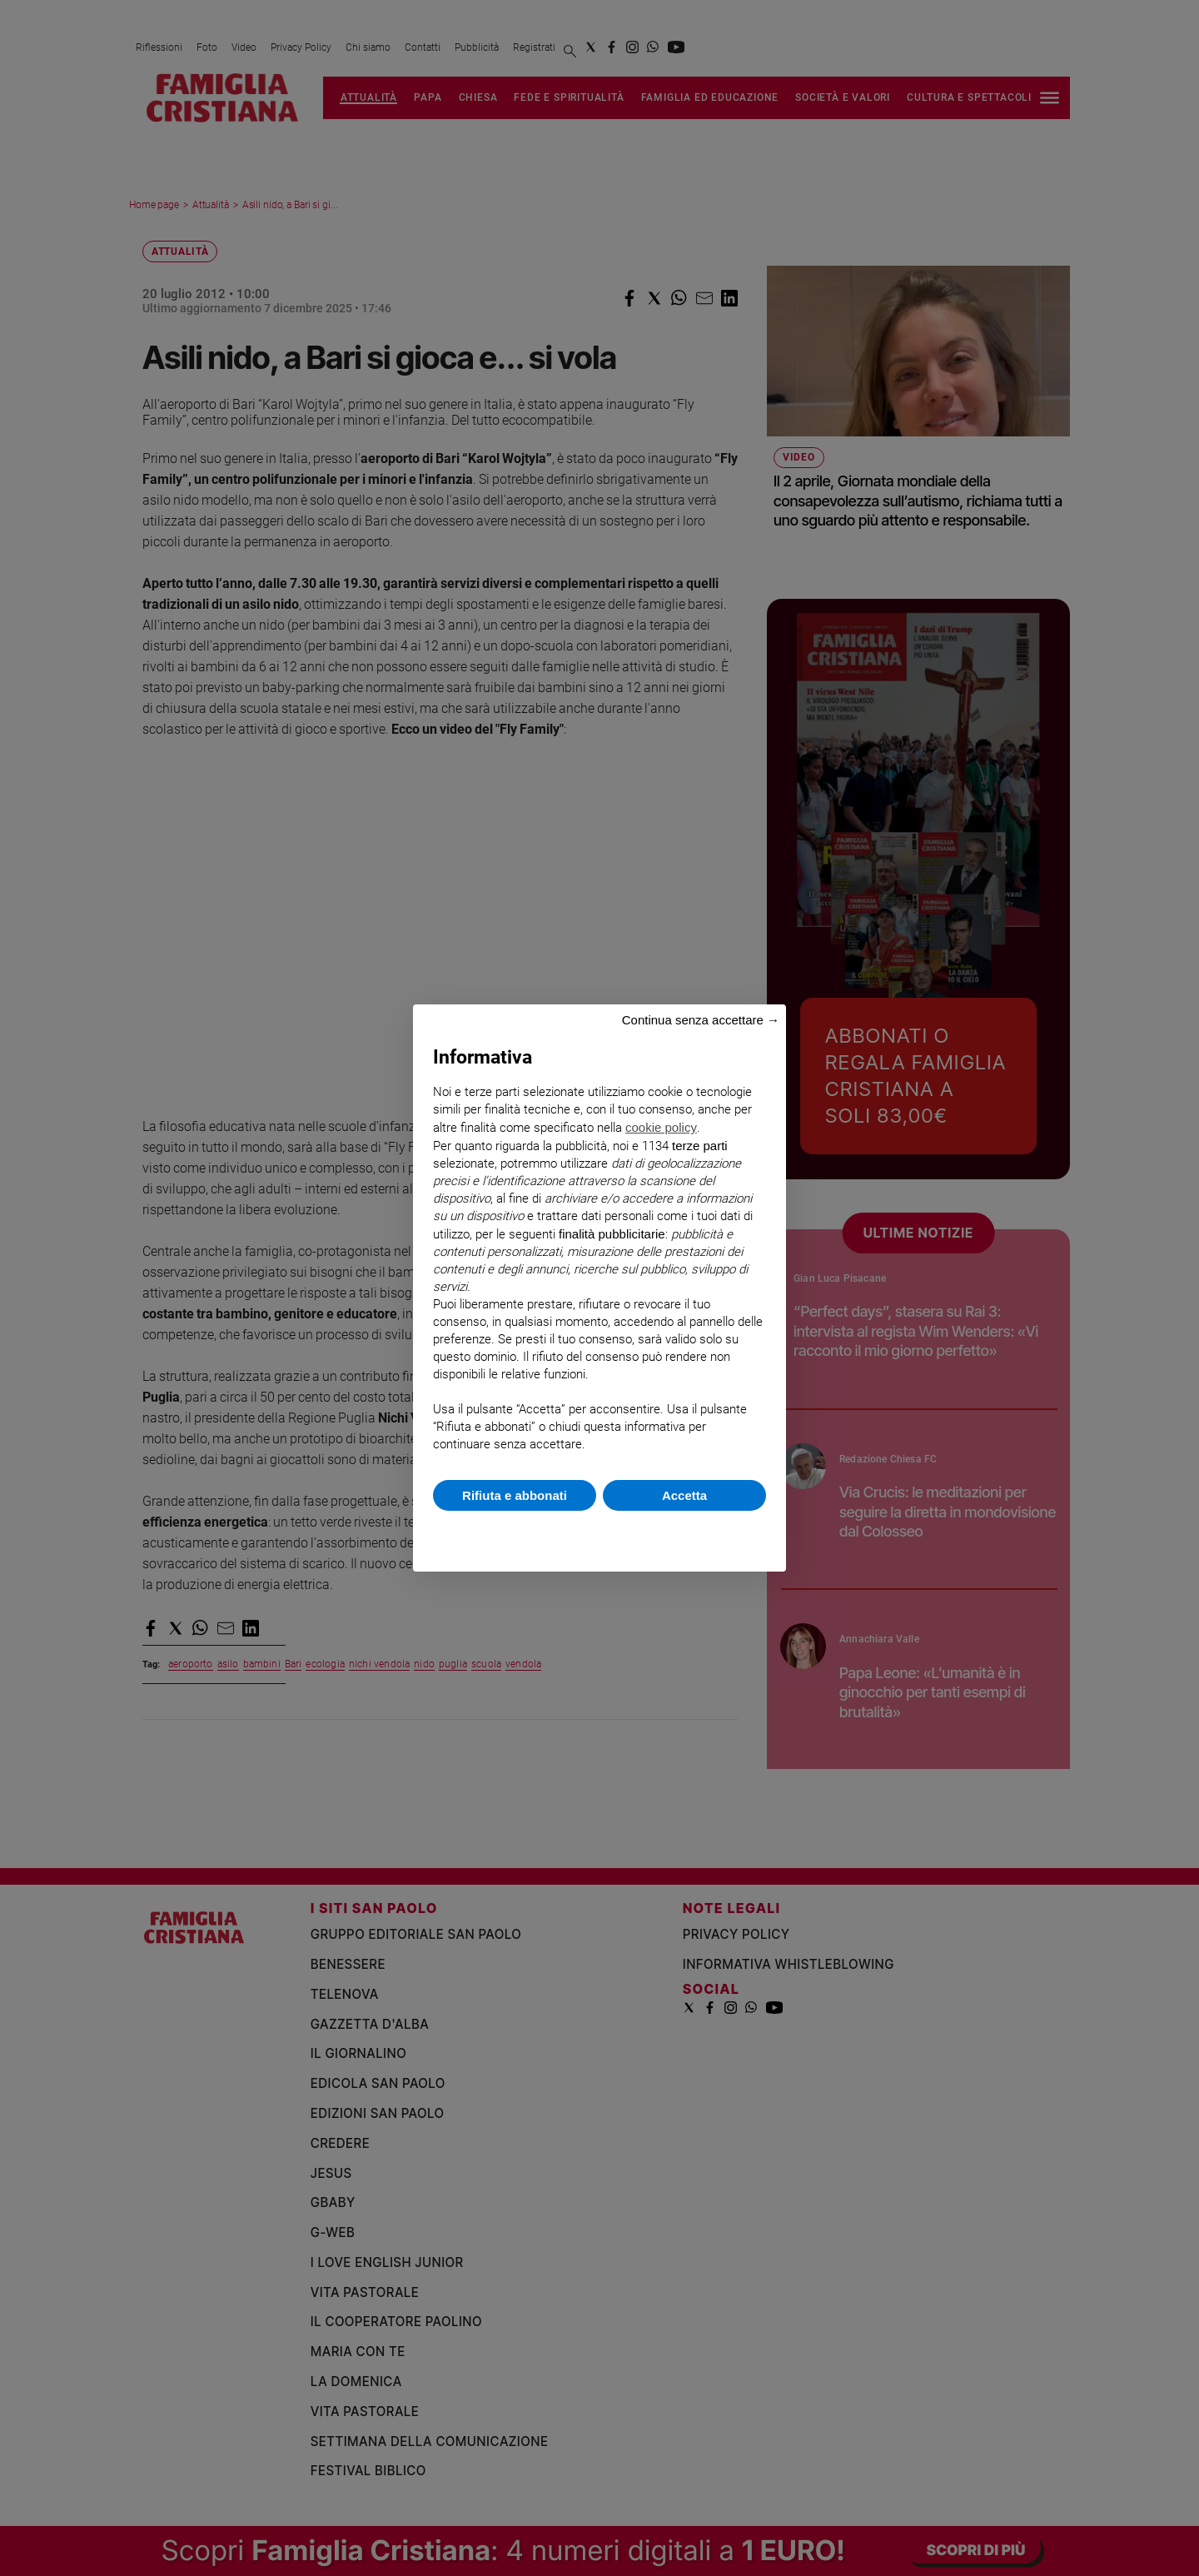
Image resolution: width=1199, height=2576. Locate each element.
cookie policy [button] (661, 1127)
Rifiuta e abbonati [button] (514, 1495)
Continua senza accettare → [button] (700, 1020)
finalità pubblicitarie (612, 1234)
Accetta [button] (684, 1495)
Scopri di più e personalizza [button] (599, 1533)
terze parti (700, 1146)
